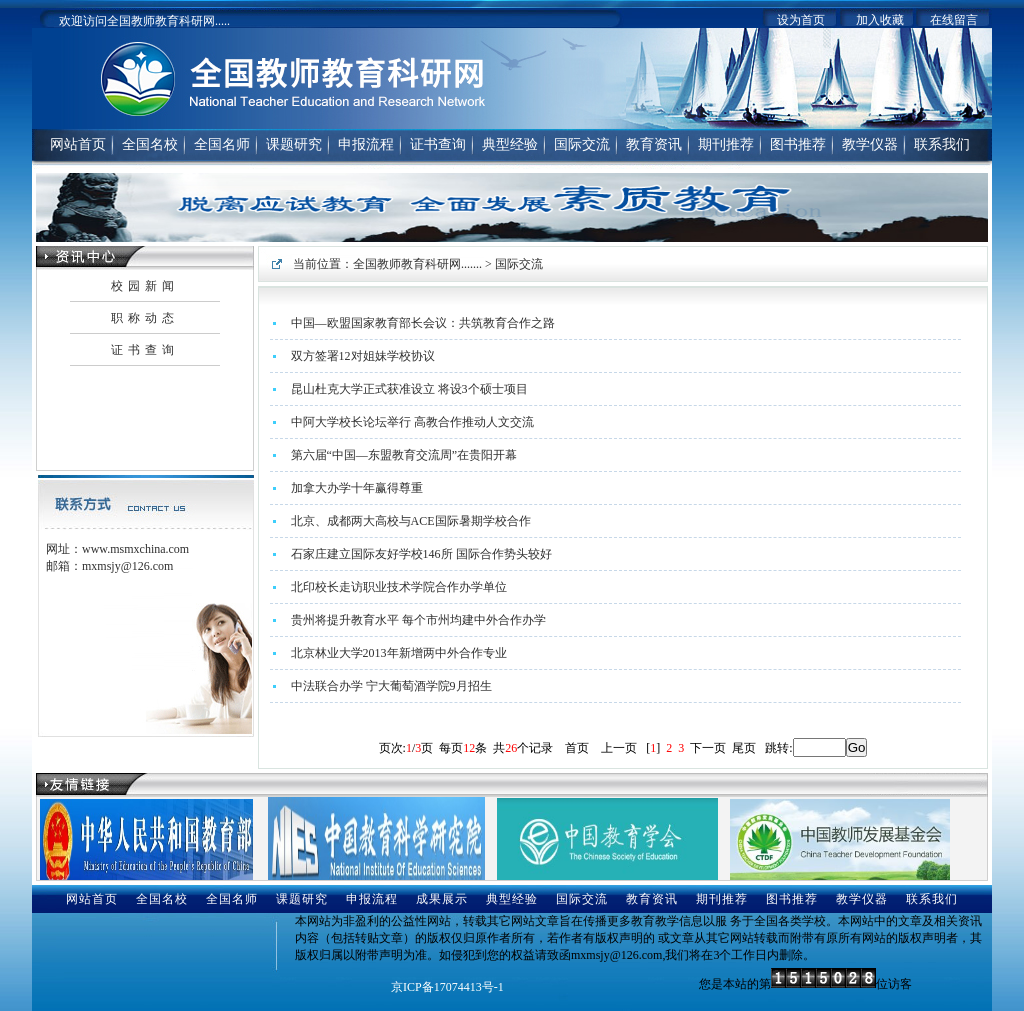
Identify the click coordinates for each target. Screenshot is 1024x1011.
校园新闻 (145, 286)
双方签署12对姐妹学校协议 (363, 356)
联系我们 (942, 144)
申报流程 (366, 144)
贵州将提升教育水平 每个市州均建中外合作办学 (418, 620)
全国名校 (150, 144)
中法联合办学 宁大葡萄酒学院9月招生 (391, 686)
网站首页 (78, 144)
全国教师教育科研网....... (417, 264)
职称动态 (145, 318)
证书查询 (438, 144)
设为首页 (801, 20)
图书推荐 (798, 144)
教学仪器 (870, 144)
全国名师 (222, 144)
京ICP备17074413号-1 (447, 987)
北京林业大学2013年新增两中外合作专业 (399, 653)
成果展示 (442, 899)
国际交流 (582, 144)
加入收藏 (880, 20)
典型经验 (510, 144)
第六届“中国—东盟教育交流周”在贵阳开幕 (404, 455)
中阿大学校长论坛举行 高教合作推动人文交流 (412, 422)
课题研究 (294, 144)
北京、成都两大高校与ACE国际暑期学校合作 (411, 521)
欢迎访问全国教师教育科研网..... (144, 21)
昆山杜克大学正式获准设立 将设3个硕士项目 (409, 389)
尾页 (744, 748)
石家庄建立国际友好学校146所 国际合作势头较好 (421, 554)
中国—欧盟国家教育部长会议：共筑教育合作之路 (423, 323)
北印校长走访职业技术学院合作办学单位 (399, 587)
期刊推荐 (726, 144)
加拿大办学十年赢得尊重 (357, 488)
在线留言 (954, 20)
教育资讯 (654, 144)
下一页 (708, 748)
